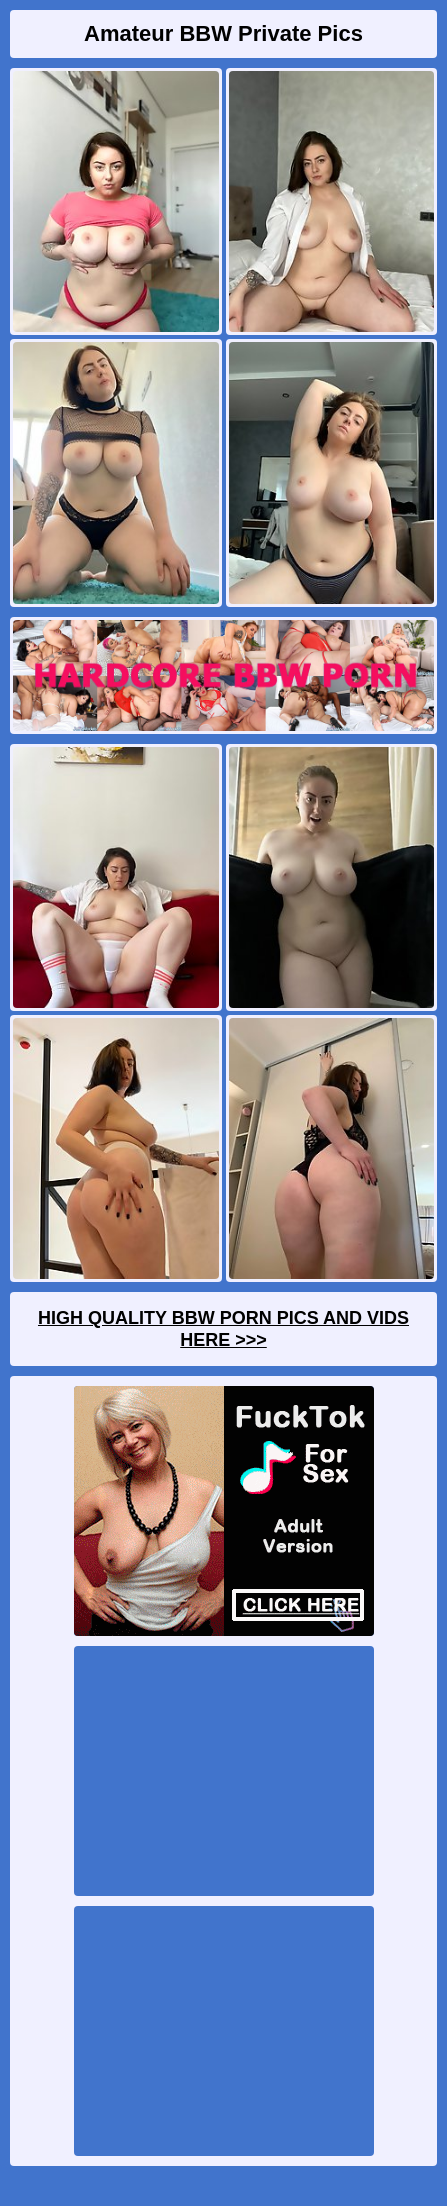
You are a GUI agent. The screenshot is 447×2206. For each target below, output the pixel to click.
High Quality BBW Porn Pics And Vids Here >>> (223, 1329)
